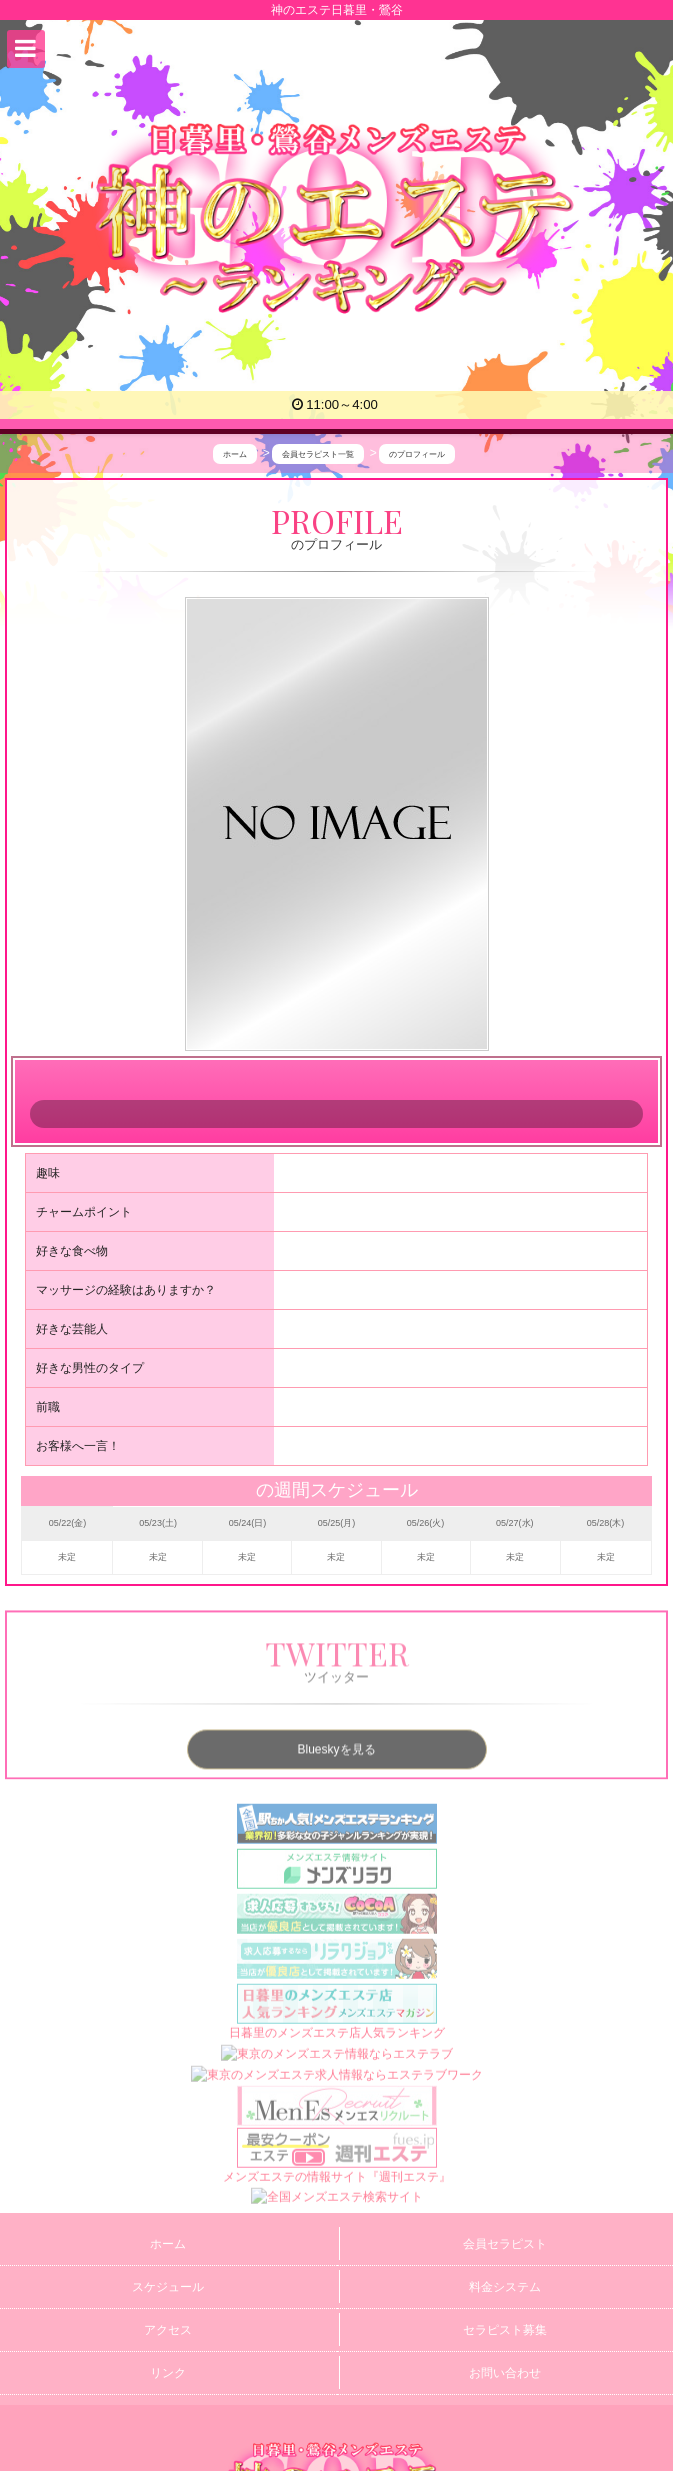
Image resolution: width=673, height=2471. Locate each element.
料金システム (505, 2287)
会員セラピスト (505, 2244)
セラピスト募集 (505, 2330)
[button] (26, 49)
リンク (168, 2373)
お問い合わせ (505, 2373)
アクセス (168, 2330)
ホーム (168, 2244)
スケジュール (168, 2287)
